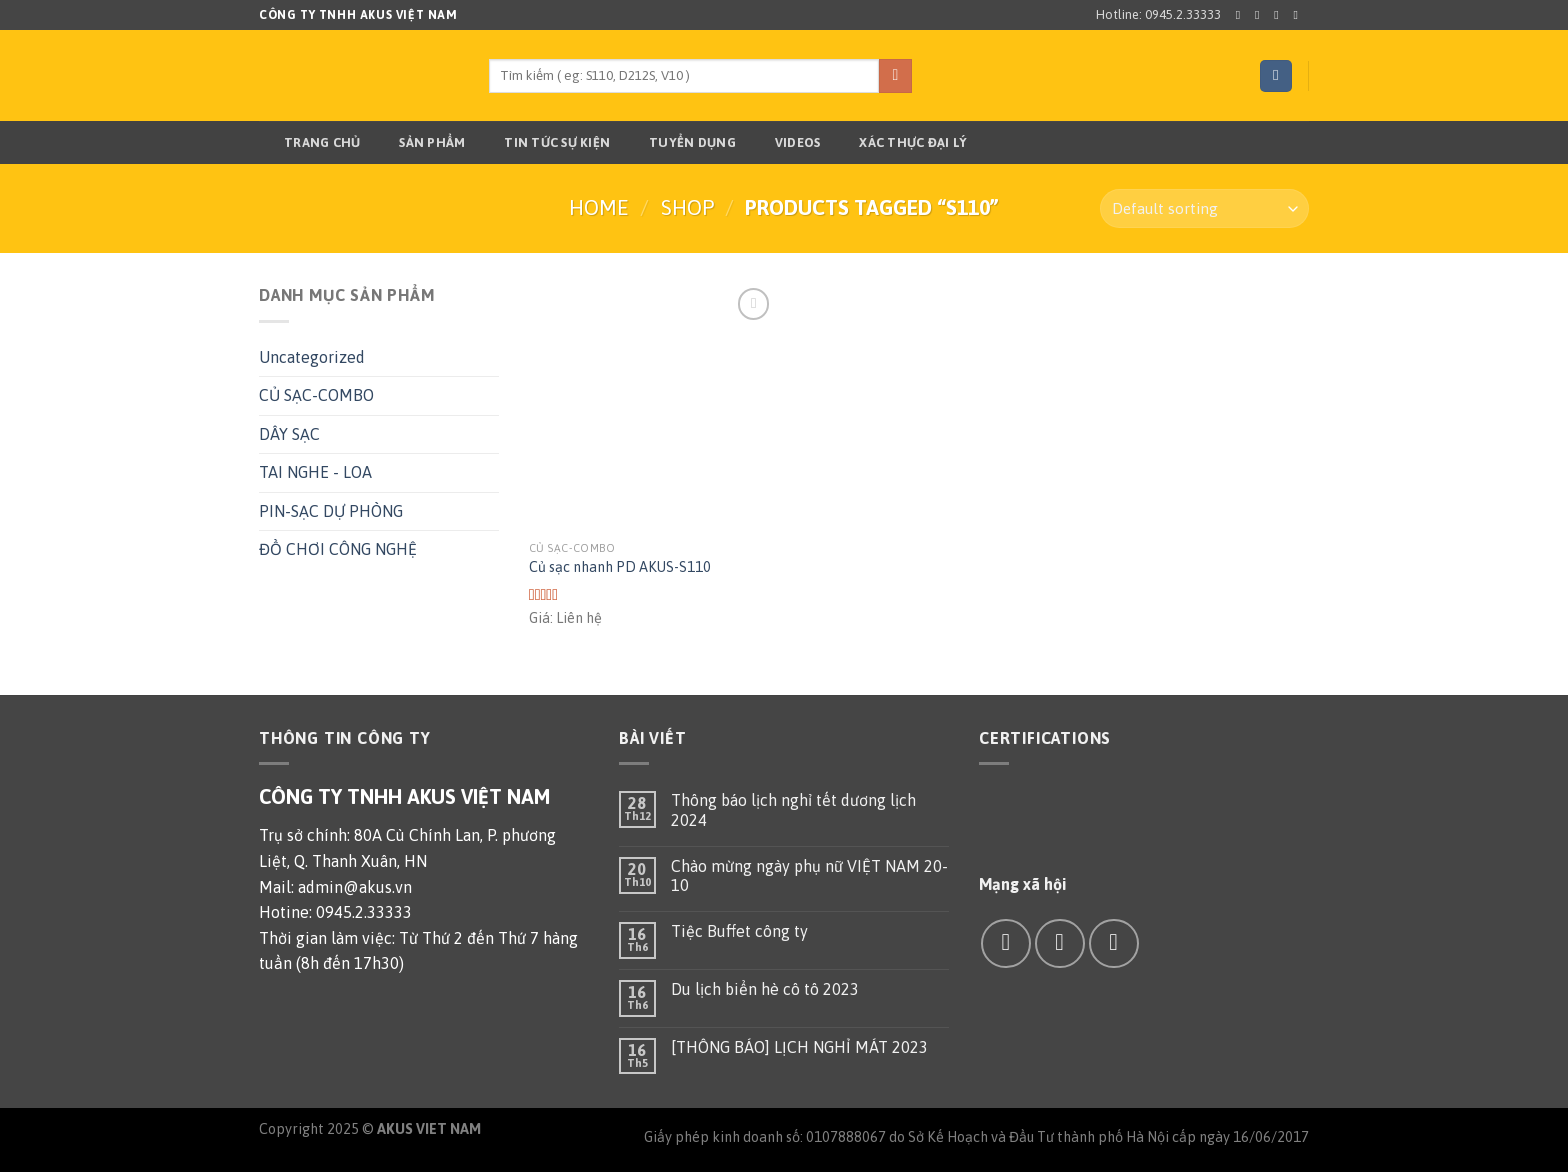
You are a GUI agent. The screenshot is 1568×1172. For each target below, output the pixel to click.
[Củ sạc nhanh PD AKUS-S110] (652, 406)
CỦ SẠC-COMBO (316, 395)
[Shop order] (1204, 208)
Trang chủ (309, 143)
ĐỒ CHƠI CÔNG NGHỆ (338, 549)
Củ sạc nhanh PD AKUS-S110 (620, 567)
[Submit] (895, 76)
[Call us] (1113, 943)
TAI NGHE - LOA (315, 472)
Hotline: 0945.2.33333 (1158, 14)
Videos (785, 143)
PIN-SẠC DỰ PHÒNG (331, 511)
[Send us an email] (1299, 15)
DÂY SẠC (289, 434)
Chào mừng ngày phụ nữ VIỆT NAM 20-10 (809, 875)
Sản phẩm (419, 143)
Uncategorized (312, 357)
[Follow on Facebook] (1242, 15)
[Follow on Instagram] (1261, 15)
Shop (687, 207)
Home (599, 207)
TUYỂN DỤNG (680, 143)
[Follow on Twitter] (1280, 15)
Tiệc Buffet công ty (739, 931)
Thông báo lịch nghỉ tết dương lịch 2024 (793, 809)
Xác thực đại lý (900, 143)
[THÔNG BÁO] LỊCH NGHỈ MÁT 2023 (799, 1047)
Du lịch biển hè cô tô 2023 (765, 989)
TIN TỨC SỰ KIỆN (544, 143)
